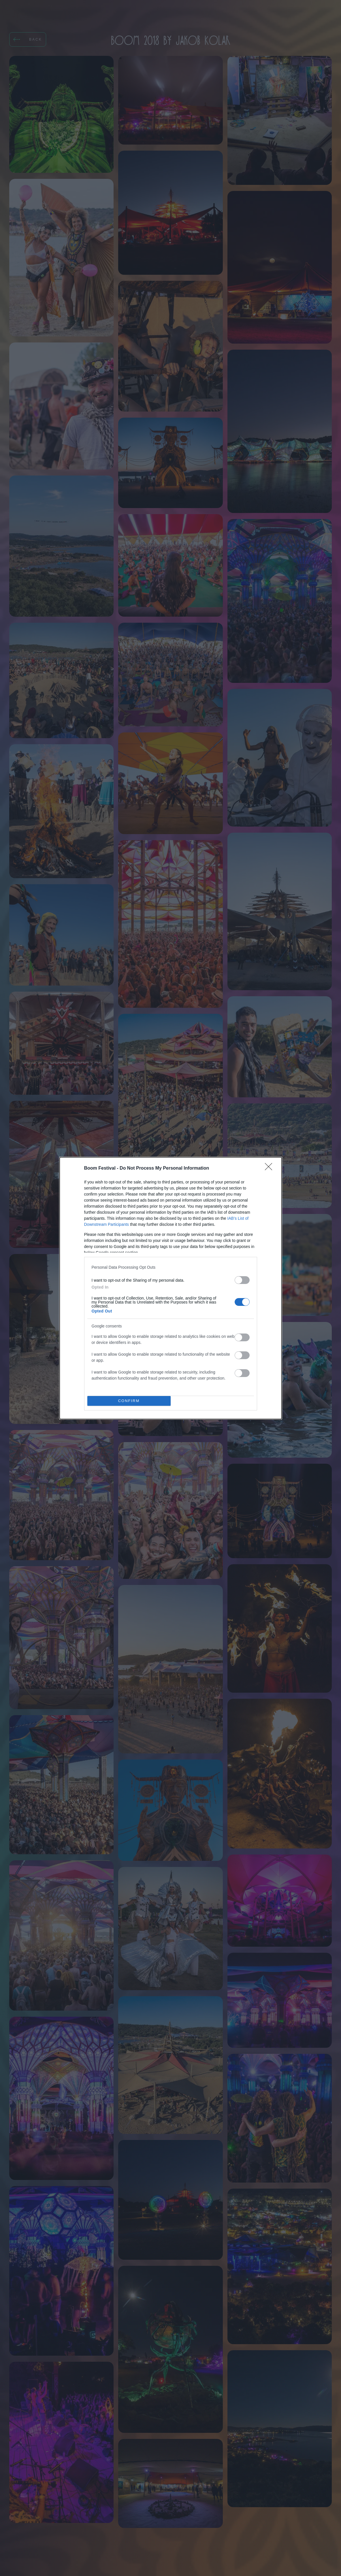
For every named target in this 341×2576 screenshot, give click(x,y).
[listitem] (171, 1267)
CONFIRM (129, 1401)
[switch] (242, 1280)
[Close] (270, 1168)
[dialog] (171, 1288)
